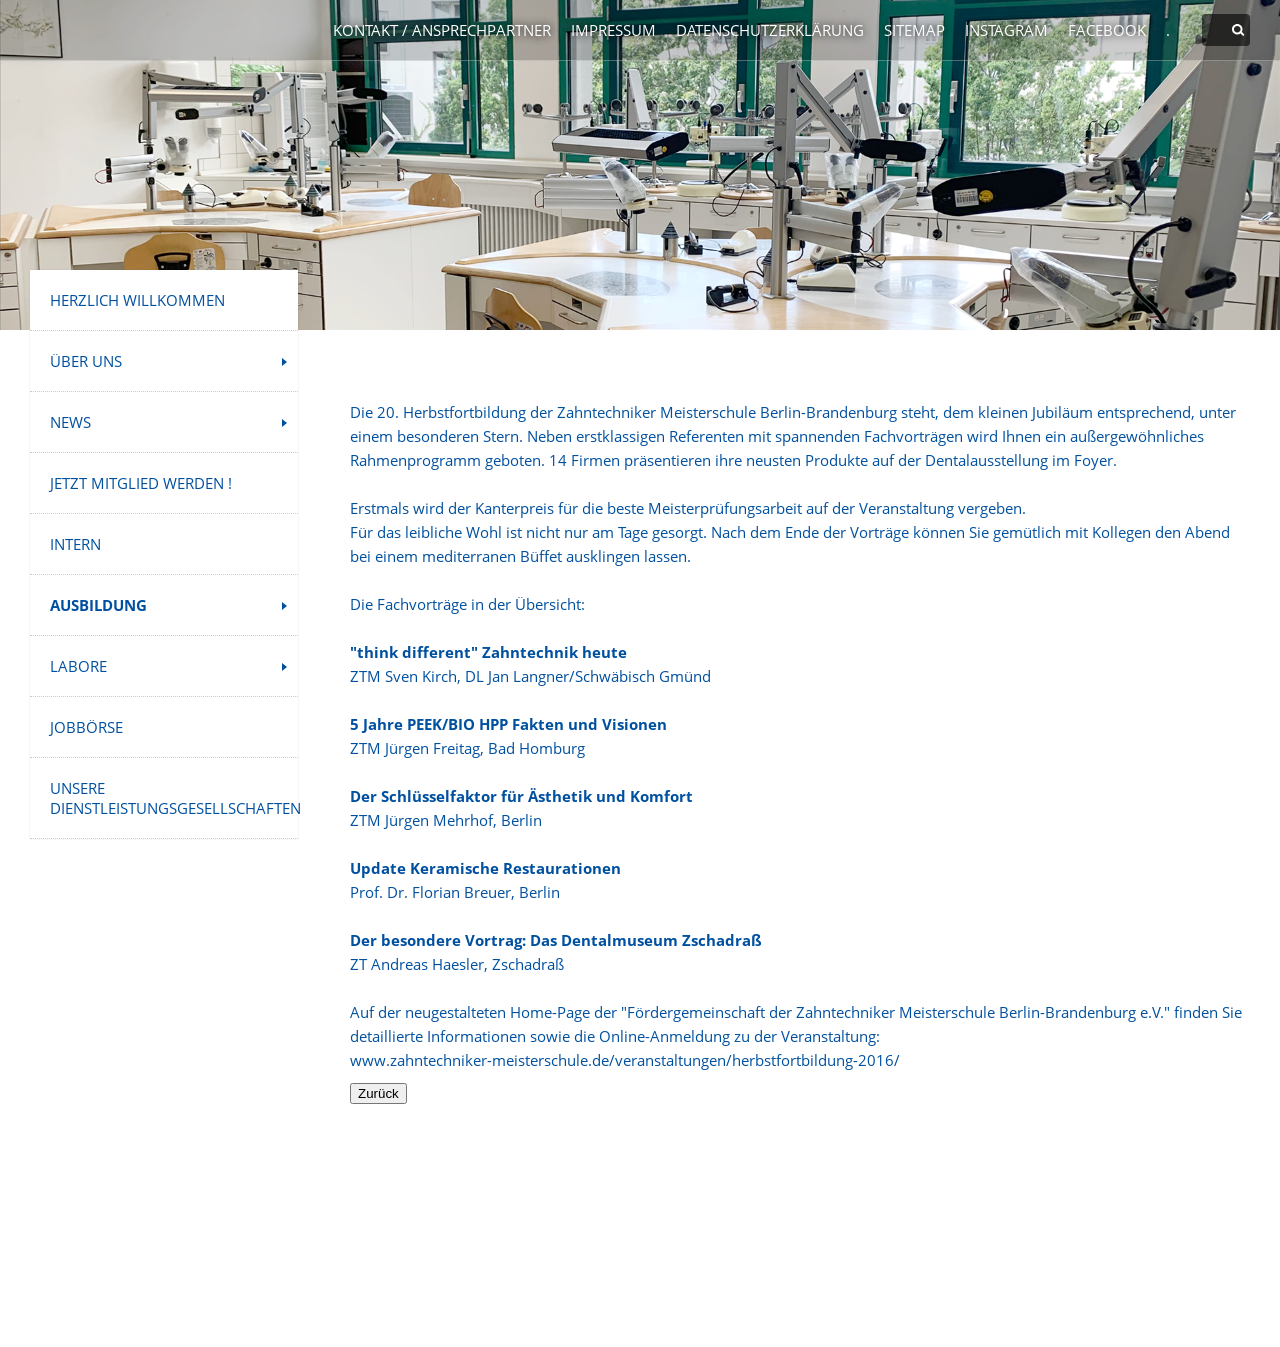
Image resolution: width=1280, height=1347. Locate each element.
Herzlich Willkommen (137, 300)
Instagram (1006, 30)
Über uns (86, 361)
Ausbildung (98, 605)
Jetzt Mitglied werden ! (141, 483)
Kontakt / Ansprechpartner (442, 30)
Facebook (1107, 30)
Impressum (613, 30)
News (70, 422)
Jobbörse (86, 727)
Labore (78, 666)
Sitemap (914, 30)
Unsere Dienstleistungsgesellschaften (174, 798)
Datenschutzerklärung (770, 30)
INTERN (75, 544)
